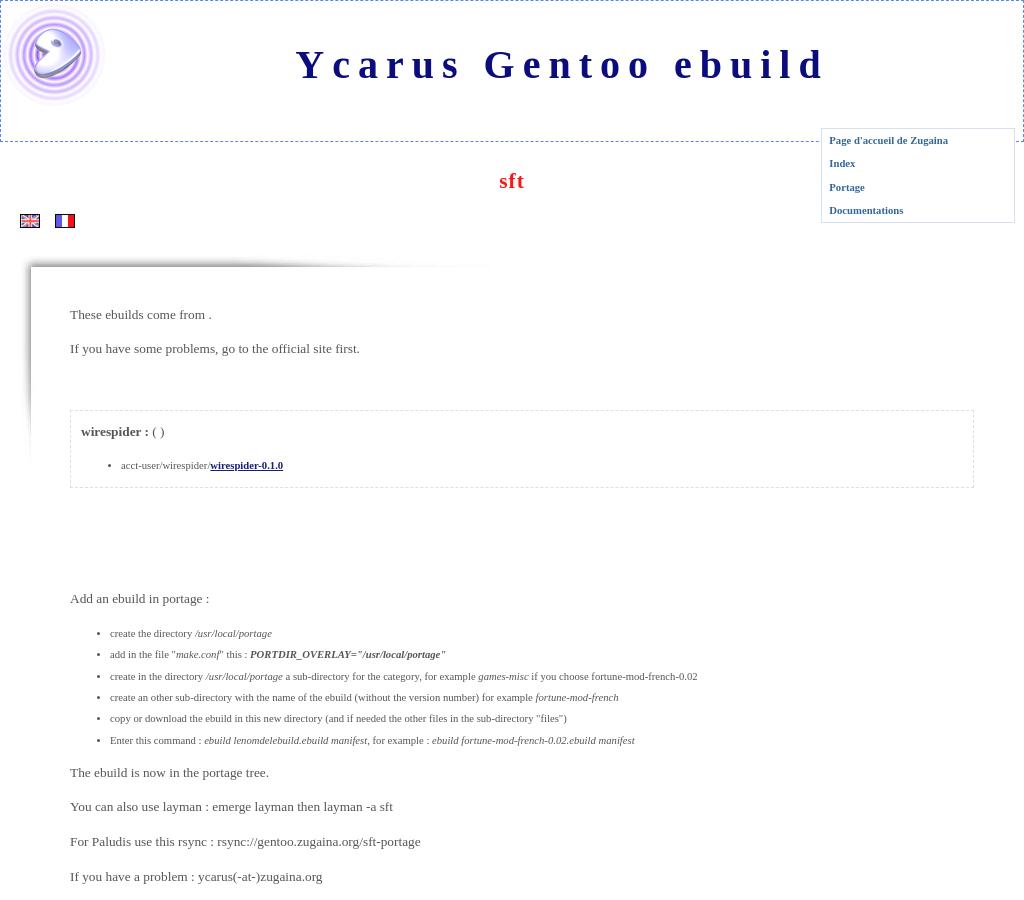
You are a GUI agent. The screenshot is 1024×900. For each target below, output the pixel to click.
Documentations (866, 210)
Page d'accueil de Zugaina (888, 140)
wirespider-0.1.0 (246, 465)
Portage (847, 187)
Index (842, 163)
